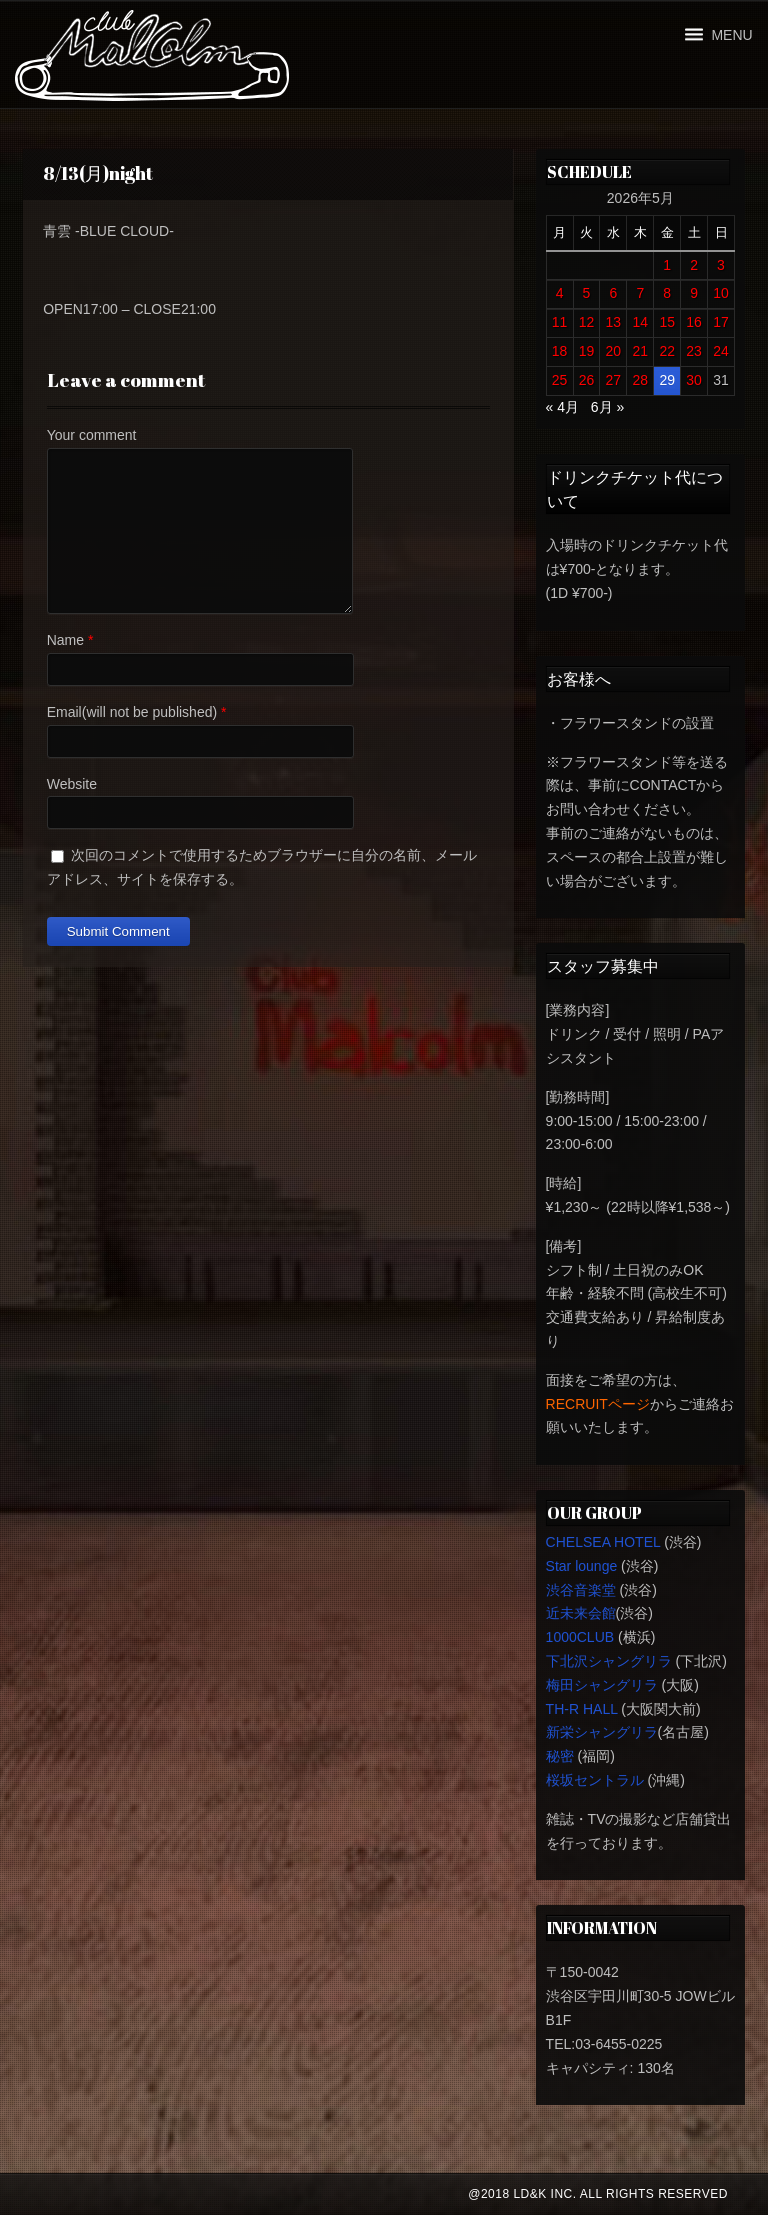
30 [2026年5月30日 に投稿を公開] (694, 380)
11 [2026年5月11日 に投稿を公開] (560, 322)
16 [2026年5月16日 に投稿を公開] (694, 322)
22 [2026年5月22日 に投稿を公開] (667, 351)
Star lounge (582, 1566)
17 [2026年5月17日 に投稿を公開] (721, 322)
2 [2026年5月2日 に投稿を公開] (694, 265)
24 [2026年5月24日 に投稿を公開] (721, 351)
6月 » (607, 407)
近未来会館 (581, 1613)
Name (65, 640)
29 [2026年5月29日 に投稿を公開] (667, 380)
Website (72, 784)
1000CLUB (580, 1637)
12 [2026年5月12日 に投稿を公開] (587, 322)
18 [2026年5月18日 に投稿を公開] (560, 351)
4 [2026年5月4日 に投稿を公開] (560, 293)
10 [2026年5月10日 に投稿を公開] (721, 293)
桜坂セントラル (595, 1780)
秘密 (560, 1756)
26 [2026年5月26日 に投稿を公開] (587, 380)
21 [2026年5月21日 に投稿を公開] (640, 351)
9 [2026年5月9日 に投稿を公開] (694, 293)
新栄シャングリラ (602, 1732)
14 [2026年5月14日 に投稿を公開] (640, 322)
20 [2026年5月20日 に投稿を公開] (614, 351)
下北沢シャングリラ (609, 1661)
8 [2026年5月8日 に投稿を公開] (667, 293)
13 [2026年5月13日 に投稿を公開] (614, 322)
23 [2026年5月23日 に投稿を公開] (694, 351)
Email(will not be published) (132, 712)
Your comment (92, 435)
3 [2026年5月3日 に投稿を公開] (721, 265)
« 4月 (562, 407)
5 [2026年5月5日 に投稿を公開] (587, 293)
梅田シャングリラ (602, 1685)
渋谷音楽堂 (581, 1590)
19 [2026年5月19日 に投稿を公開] (587, 351)
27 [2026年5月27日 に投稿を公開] (614, 380)
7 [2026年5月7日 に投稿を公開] (640, 293)
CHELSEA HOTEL (603, 1542)
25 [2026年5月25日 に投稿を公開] (560, 380)
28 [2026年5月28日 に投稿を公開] (640, 380)
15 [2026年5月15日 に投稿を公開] (667, 322)
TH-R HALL (582, 1709)
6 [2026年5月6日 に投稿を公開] (613, 293)
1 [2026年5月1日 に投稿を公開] (667, 265)
